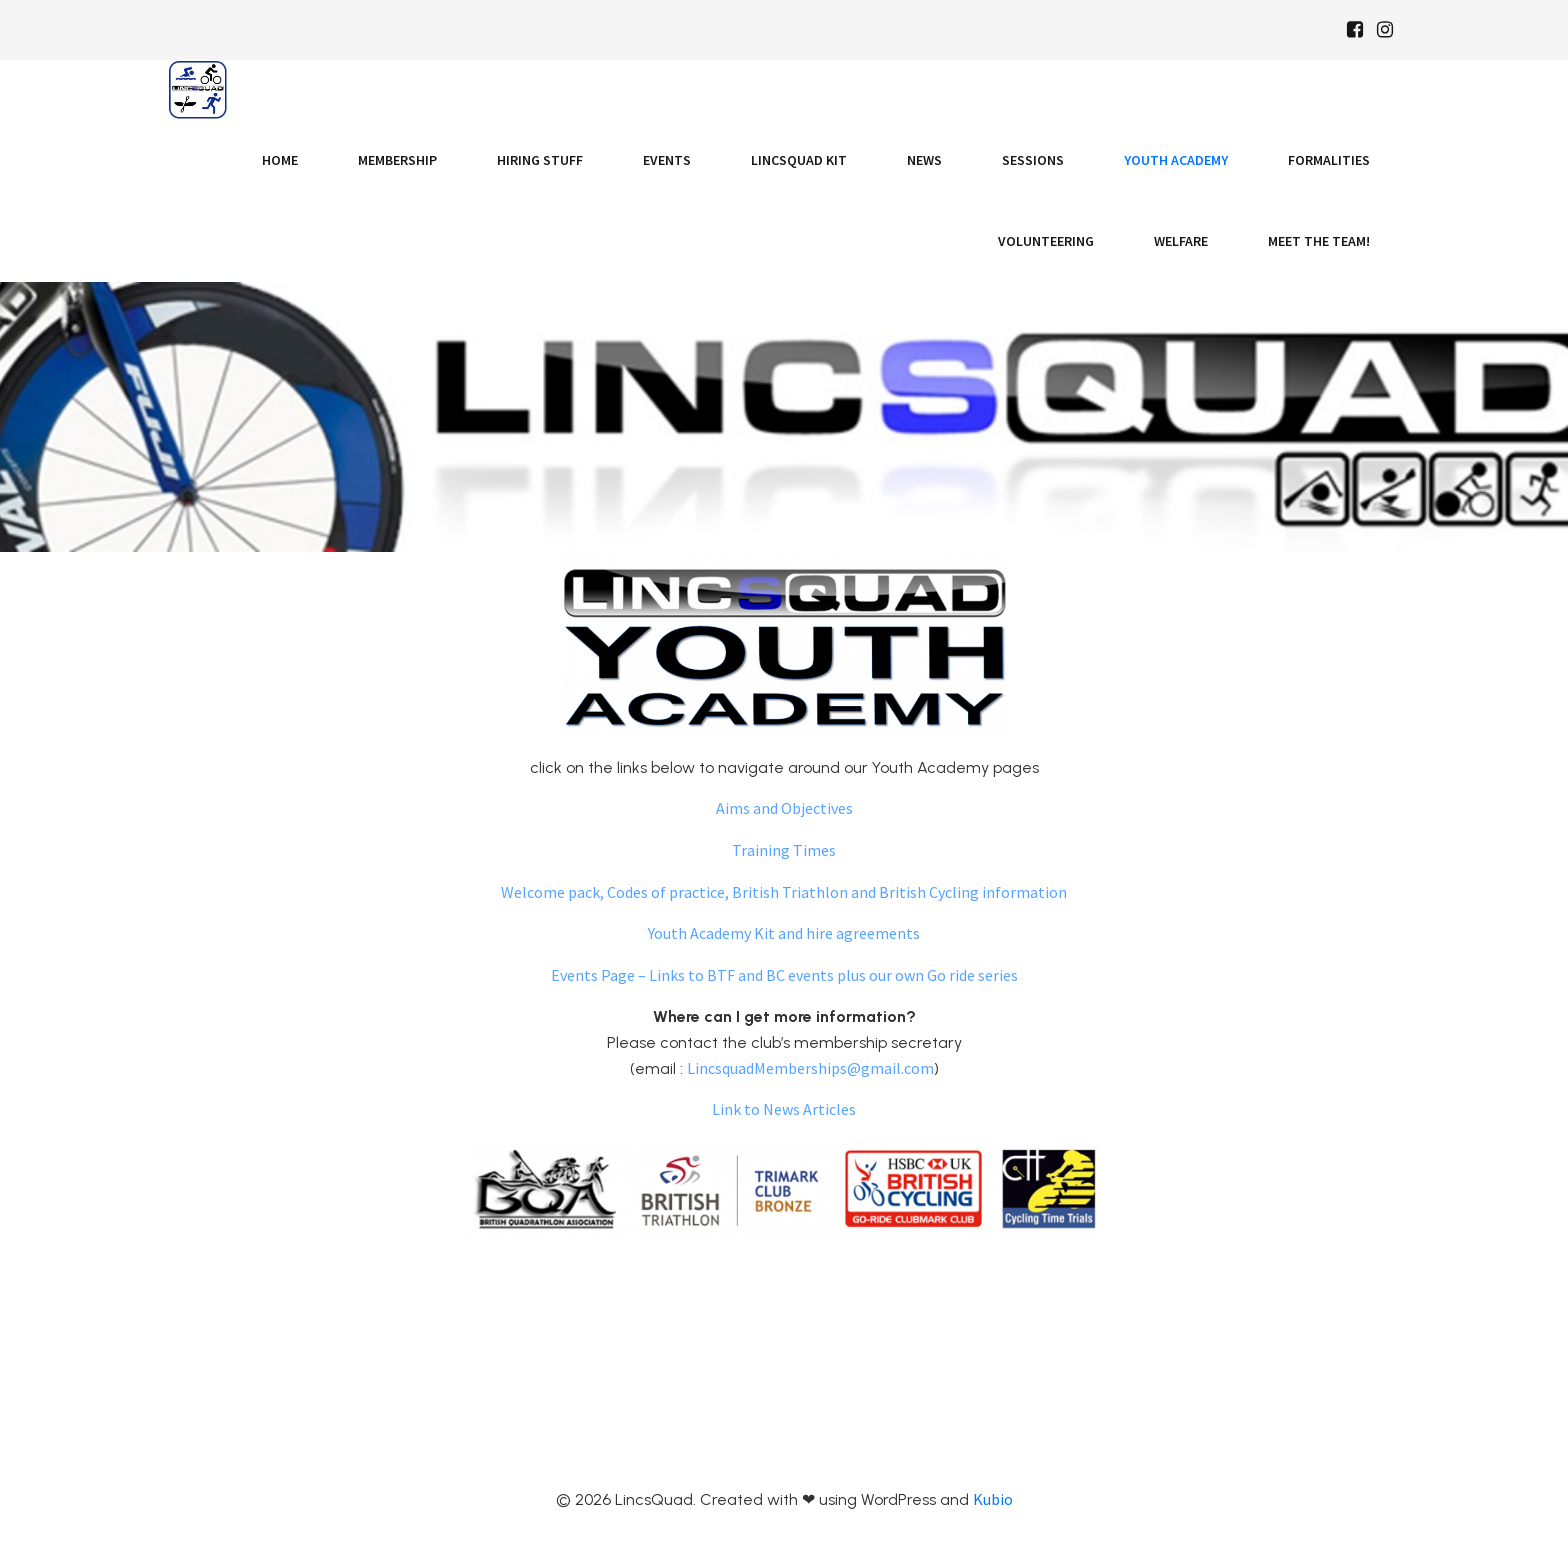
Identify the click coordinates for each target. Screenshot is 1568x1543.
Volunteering (1046, 241)
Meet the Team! (1319, 241)
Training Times (784, 850)
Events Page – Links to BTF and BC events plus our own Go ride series (784, 975)
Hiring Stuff (540, 160)
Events (667, 160)
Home (280, 160)
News (924, 160)
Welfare (1181, 241)
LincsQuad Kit (799, 160)
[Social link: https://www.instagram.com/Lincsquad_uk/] (1385, 30)
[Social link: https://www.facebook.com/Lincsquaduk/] (1355, 30)
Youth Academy (1176, 160)
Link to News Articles (784, 1109)
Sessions (1033, 160)
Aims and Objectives (784, 808)
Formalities (1329, 160)
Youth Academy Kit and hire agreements (784, 933)
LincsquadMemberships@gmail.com (810, 1068)
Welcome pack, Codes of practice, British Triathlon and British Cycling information (784, 892)
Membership (397, 160)
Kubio (993, 1499)
